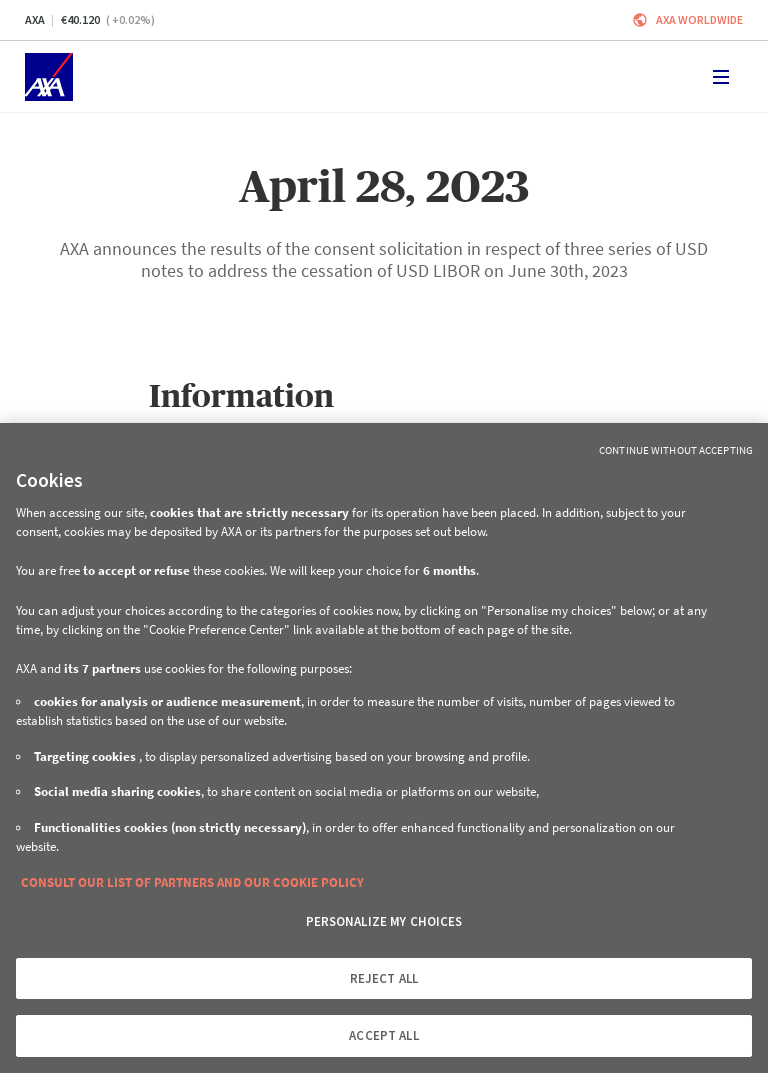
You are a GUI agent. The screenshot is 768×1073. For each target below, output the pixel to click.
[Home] (49, 77)
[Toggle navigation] (721, 77)
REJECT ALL (384, 978)
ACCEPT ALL (383, 1035)
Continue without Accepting (676, 450)
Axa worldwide (699, 19)
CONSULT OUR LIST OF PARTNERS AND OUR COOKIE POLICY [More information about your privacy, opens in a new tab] (192, 882)
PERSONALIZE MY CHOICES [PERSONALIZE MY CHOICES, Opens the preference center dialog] (384, 921)
